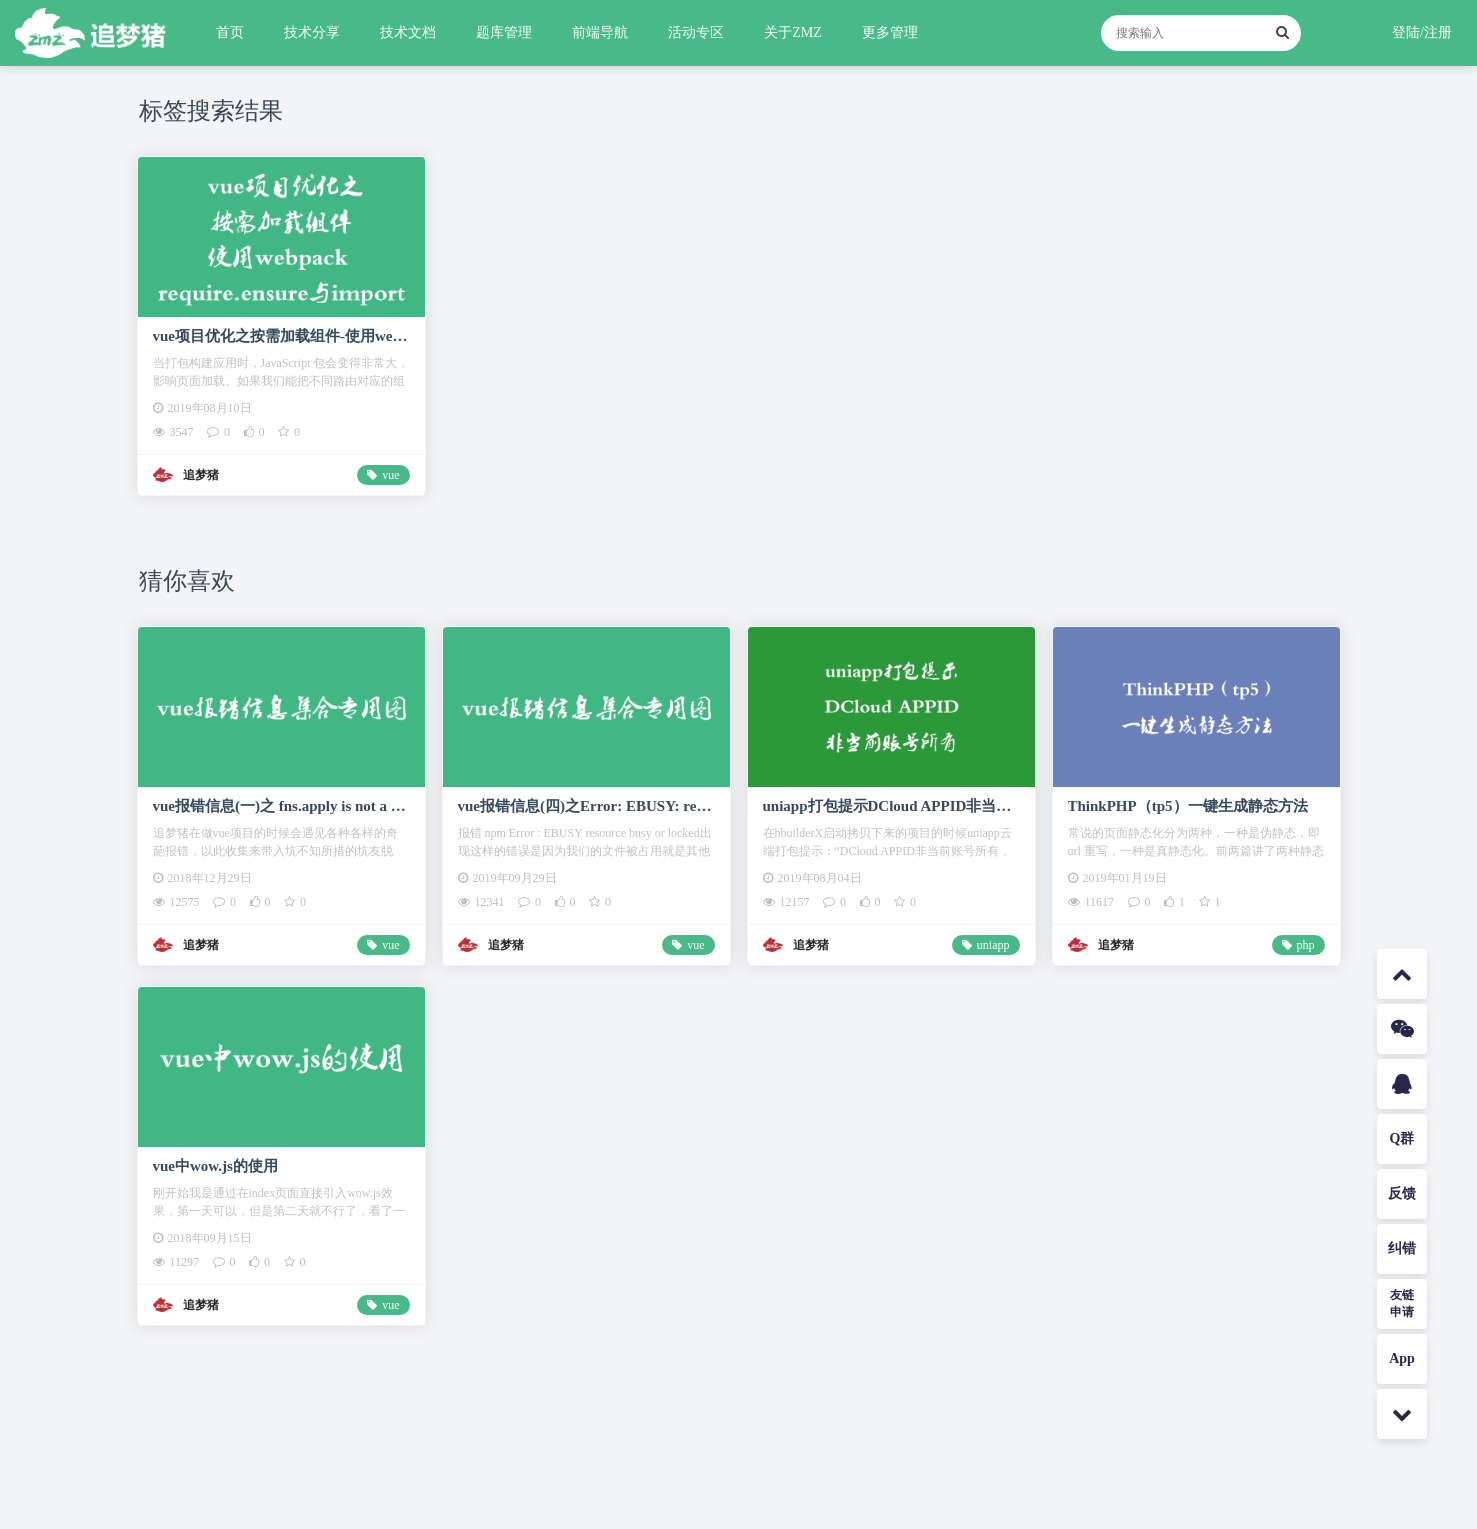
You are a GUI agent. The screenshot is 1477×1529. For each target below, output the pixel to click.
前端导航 (600, 32)
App (1402, 1358)
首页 (230, 32)
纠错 (1402, 1248)
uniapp (993, 945)
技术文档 (408, 32)
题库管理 (504, 32)
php (1306, 945)
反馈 (1402, 1193)
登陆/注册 (1422, 32)
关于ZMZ (793, 32)
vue (390, 475)
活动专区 (696, 32)
